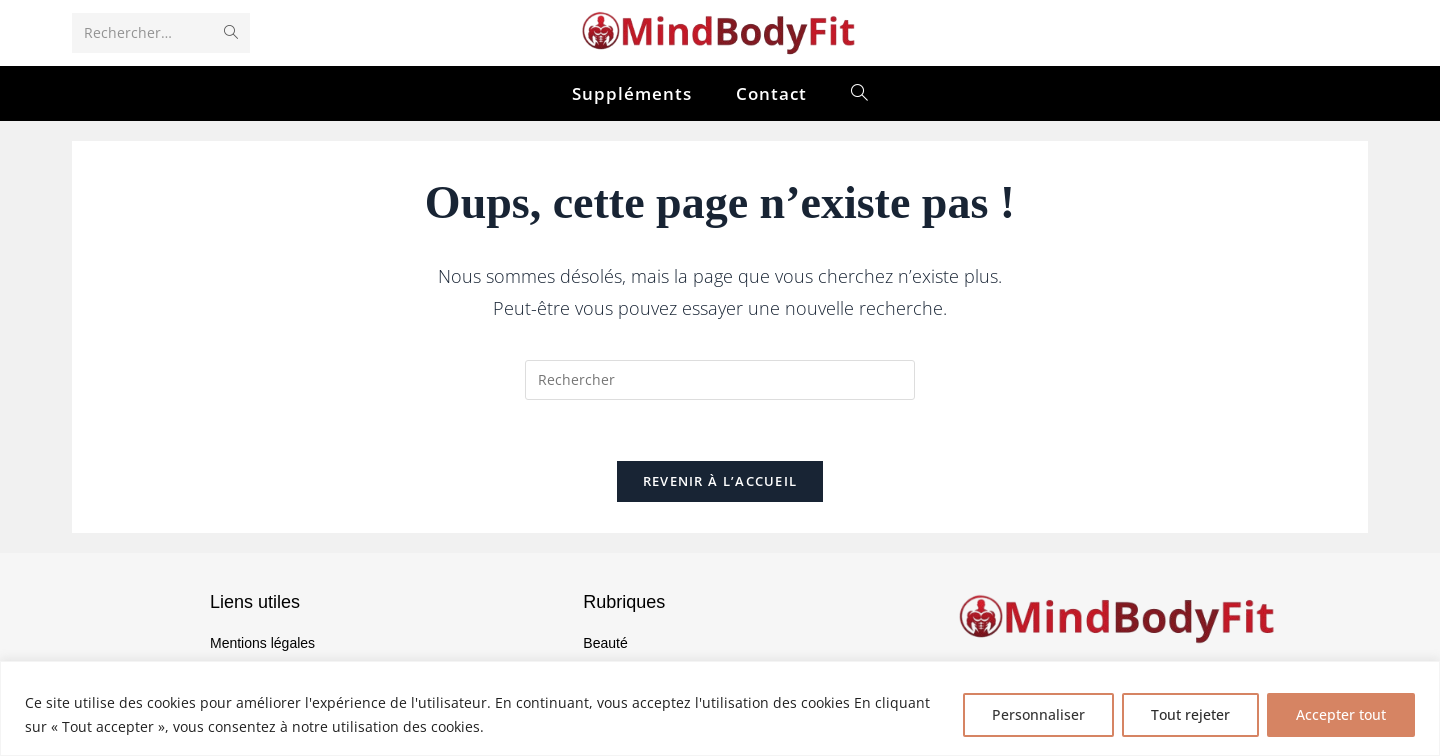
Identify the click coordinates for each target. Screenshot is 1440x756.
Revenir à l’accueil (720, 481)
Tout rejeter (1190, 714)
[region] (720, 708)
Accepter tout (1341, 714)
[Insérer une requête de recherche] (720, 380)
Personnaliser (1038, 714)
